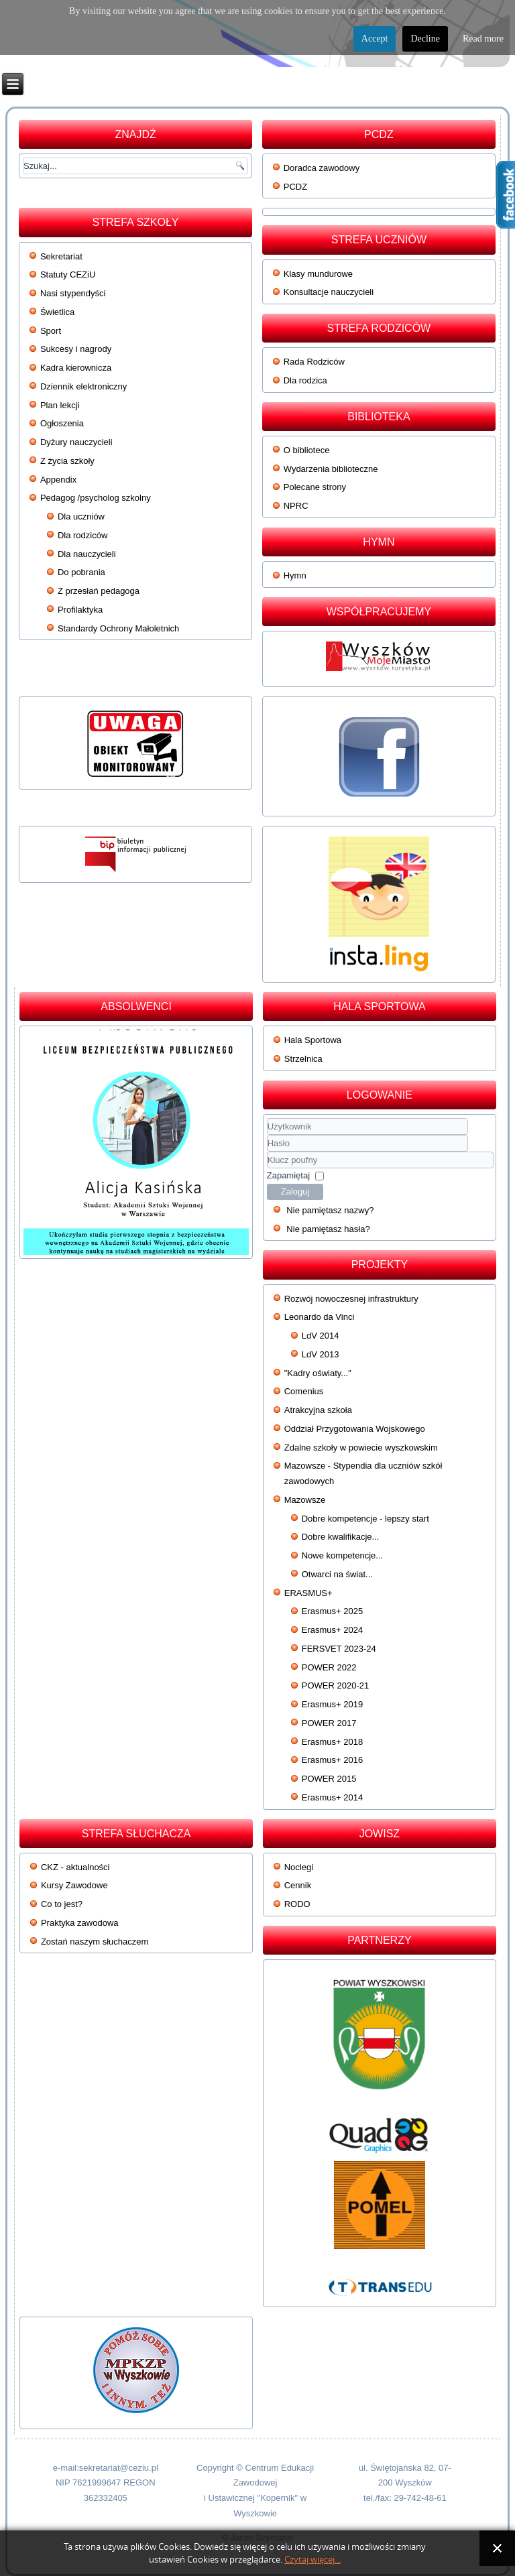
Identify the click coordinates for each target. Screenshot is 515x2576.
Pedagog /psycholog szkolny (95, 498)
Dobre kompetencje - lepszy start (365, 1519)
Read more (483, 39)
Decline (425, 39)
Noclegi (298, 1867)
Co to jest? (61, 1904)
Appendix (58, 480)
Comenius (304, 1391)
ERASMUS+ (308, 1593)
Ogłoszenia (62, 423)
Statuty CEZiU (67, 274)
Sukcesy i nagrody (75, 349)
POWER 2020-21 (335, 1685)
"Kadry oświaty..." (317, 1373)
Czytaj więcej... (312, 2560)
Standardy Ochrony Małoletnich (118, 628)
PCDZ (295, 187)
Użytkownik (267, 1135)
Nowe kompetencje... (342, 1555)
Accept (374, 39)
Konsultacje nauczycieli (329, 292)
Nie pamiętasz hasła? (327, 1229)
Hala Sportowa (312, 1040)
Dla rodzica (305, 380)
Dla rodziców (82, 535)
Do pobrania (81, 572)
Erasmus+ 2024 (332, 1630)
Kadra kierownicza (75, 368)
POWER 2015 (329, 1779)
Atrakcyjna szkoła (318, 1410)
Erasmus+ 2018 (332, 1742)
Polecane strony (315, 487)
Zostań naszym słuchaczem (94, 1942)
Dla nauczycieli (87, 554)
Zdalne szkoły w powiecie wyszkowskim (361, 1448)
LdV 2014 (320, 1336)
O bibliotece (307, 450)
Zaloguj (295, 1191)
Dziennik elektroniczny (83, 386)
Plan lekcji (60, 405)
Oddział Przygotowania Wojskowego (354, 1429)
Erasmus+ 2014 (332, 1797)
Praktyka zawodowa (80, 1923)
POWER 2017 (329, 1723)
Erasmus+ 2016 (332, 1760)
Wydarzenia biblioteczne (331, 469)
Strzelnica (303, 1059)
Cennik (297, 1885)
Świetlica (57, 312)
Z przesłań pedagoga (98, 591)
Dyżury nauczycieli (76, 442)
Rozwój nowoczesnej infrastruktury (351, 1299)
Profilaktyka (80, 610)
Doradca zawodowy (321, 168)
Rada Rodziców (314, 362)
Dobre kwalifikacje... (341, 1537)
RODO (297, 1904)
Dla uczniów (81, 516)
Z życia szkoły (67, 461)
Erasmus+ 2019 (332, 1704)
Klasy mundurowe (318, 274)
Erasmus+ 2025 (332, 1611)
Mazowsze (304, 1500)
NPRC (296, 506)
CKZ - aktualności (75, 1867)
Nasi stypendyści (73, 293)
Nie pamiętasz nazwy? (330, 1210)
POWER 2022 (329, 1667)
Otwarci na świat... (337, 1574)
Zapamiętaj (288, 1175)
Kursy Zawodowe (74, 1885)
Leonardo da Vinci (319, 1317)
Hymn (295, 575)
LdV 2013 (320, 1354)
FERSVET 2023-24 (339, 1649)
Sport (50, 331)
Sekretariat (61, 256)
